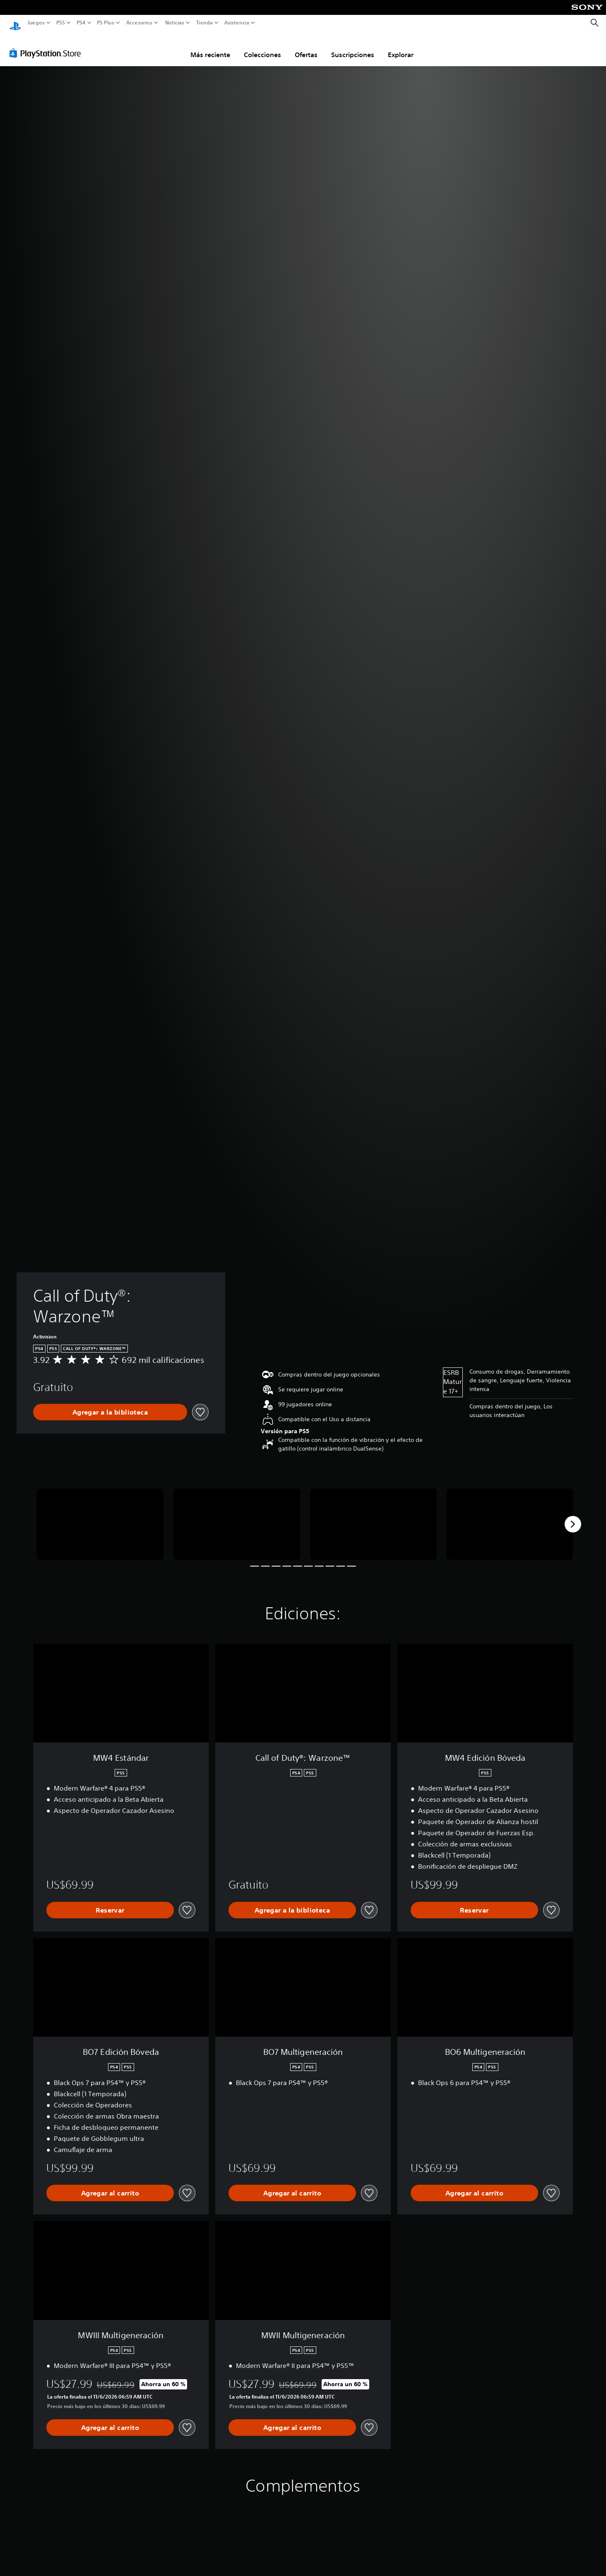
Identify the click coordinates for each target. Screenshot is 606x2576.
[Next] (573, 1516)
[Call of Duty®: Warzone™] (100, 1516)
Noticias (174, 22)
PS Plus (105, 22)
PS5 (60, 22)
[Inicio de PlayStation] (15, 23)
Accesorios (139, 22)
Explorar (401, 47)
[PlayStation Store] (47, 45)
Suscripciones (352, 47)
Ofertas (306, 47)
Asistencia (236, 22)
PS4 (80, 22)
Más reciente (210, 47)
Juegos (36, 22)
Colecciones (262, 47)
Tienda (204, 22)
